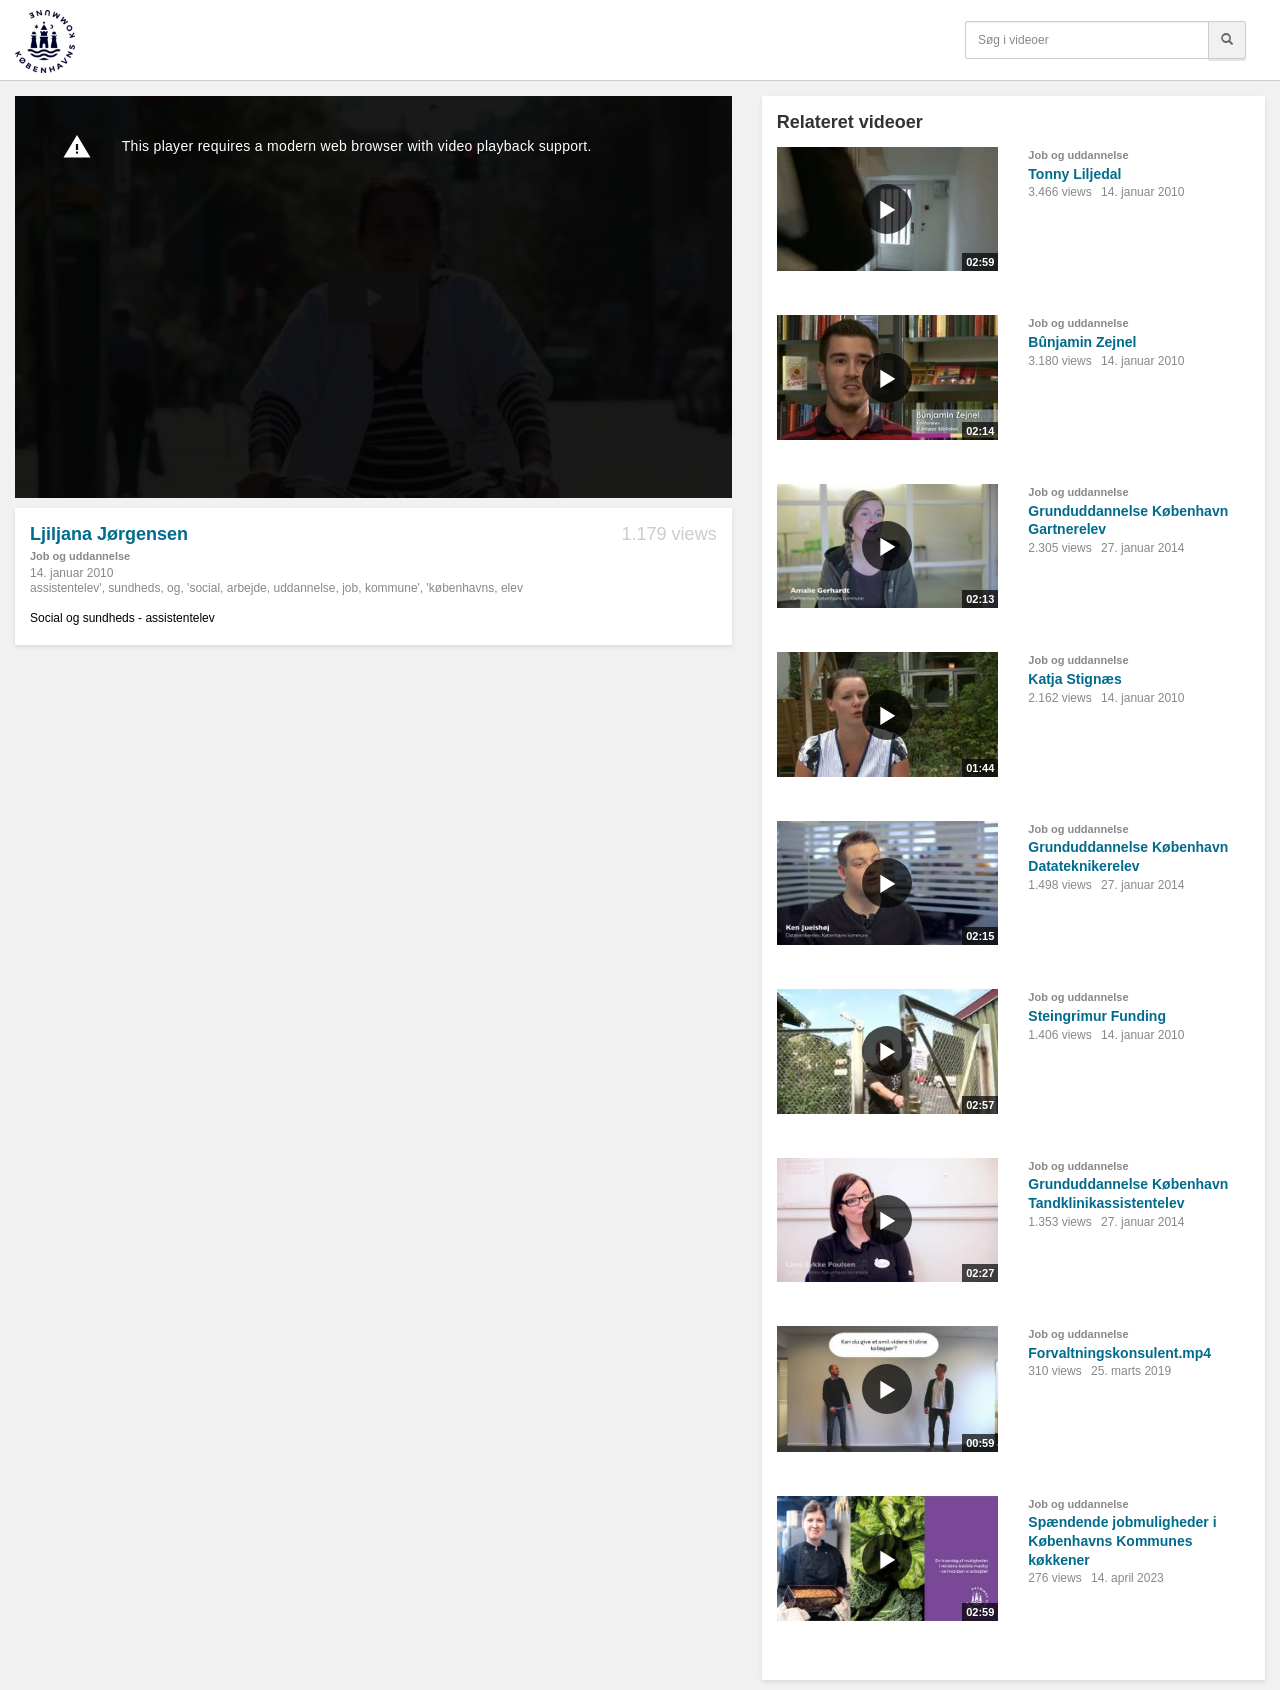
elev (512, 588)
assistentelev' (66, 588)
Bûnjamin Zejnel (1082, 342)
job (350, 588)
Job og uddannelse (80, 556)
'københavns (461, 588)
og (173, 588)
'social (203, 588)
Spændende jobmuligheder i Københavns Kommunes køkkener (1122, 1540)
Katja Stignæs (1074, 679)
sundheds (134, 588)
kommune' (392, 588)
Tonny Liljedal (1074, 174)
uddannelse (304, 588)
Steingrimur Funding (1097, 1016)
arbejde (247, 588)
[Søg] (1227, 40)
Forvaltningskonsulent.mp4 (1119, 1353)
